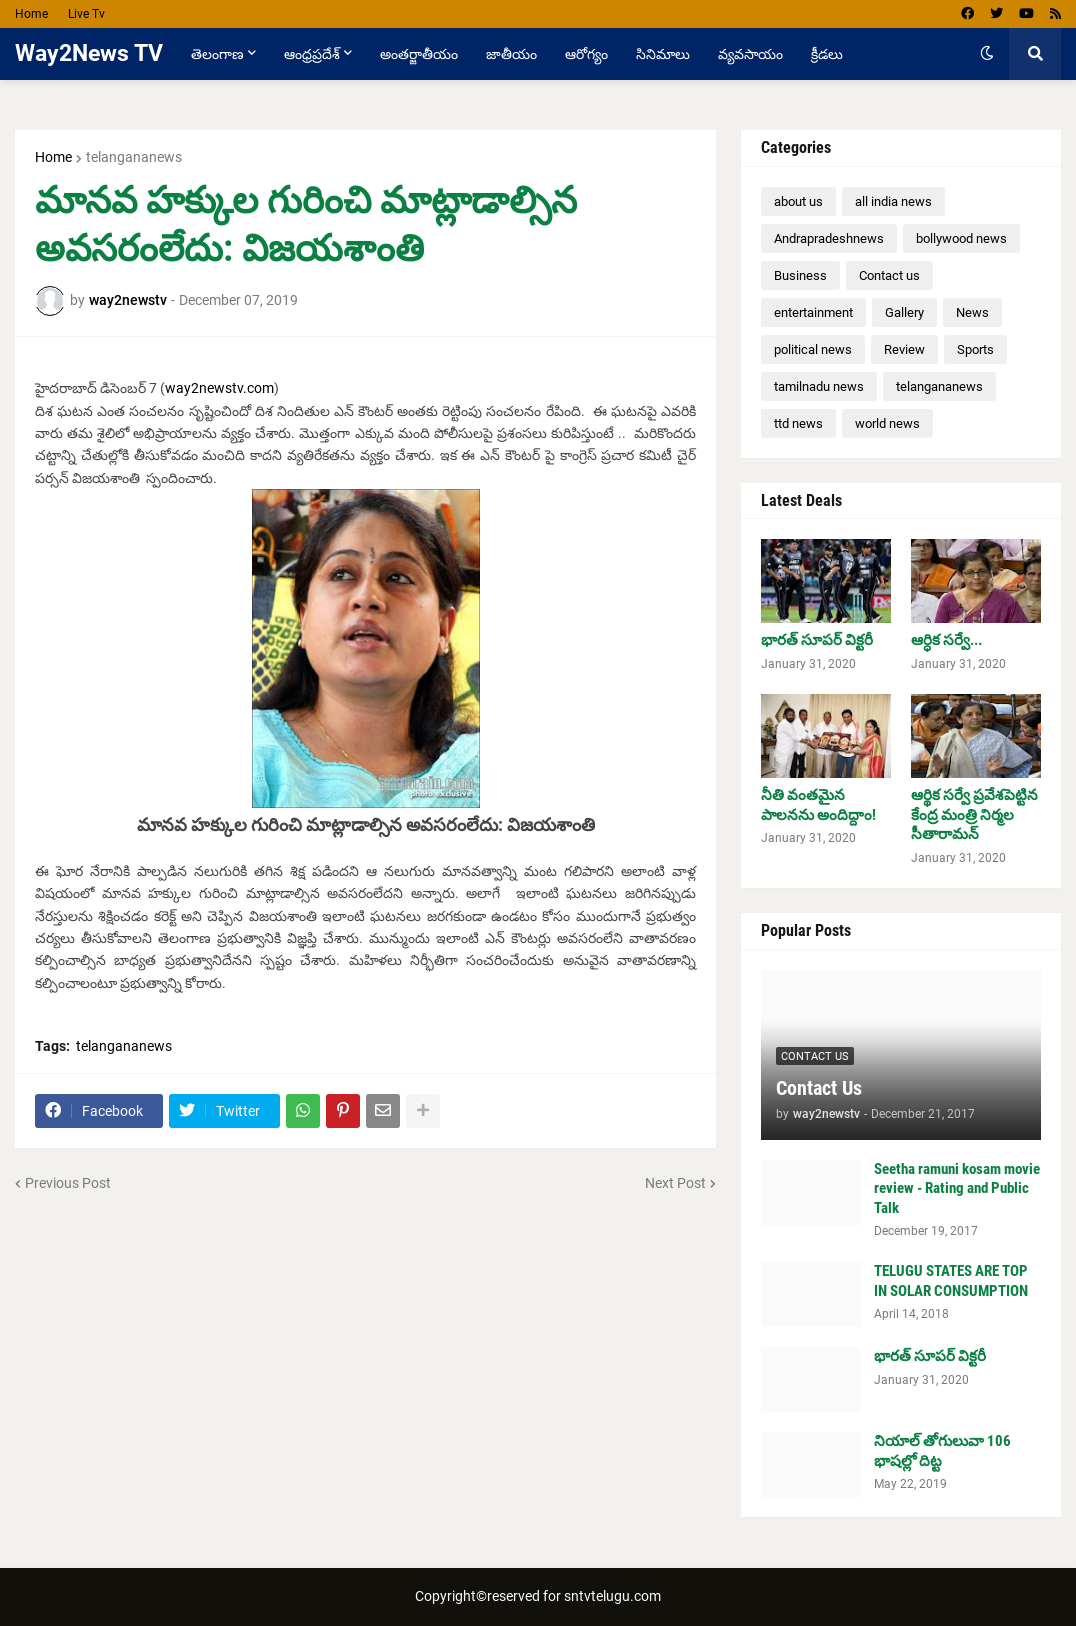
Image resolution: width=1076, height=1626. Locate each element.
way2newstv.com (219, 388)
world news (887, 423)
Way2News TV (89, 53)
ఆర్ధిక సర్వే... (946, 640)
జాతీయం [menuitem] (511, 54)
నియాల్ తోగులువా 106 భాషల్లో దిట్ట (942, 1451)
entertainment (813, 312)
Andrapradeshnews (829, 238)
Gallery (904, 312)
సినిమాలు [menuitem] (663, 54)
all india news (893, 201)
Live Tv (86, 14)
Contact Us (819, 1088)
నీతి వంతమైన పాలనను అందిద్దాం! (818, 805)
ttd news (798, 423)
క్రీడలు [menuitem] (827, 54)
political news (813, 349)
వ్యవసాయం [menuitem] (750, 54)
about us (798, 201)
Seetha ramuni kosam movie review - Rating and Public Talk (957, 1188)
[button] (987, 54)
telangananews (134, 157)
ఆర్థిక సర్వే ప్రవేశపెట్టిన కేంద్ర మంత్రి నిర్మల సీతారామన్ (974, 814)
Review (904, 349)
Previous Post (68, 1183)
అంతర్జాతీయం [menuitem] (419, 54)
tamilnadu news (819, 386)
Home (31, 14)
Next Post (675, 1183)
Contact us (889, 275)
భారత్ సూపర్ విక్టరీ (817, 640)
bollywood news (961, 238)
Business (800, 275)
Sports (975, 349)
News (972, 312)
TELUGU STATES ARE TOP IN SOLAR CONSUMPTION (951, 1281)
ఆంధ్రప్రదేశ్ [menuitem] (312, 54)
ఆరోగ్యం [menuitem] (586, 54)
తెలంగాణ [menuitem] (217, 54)
